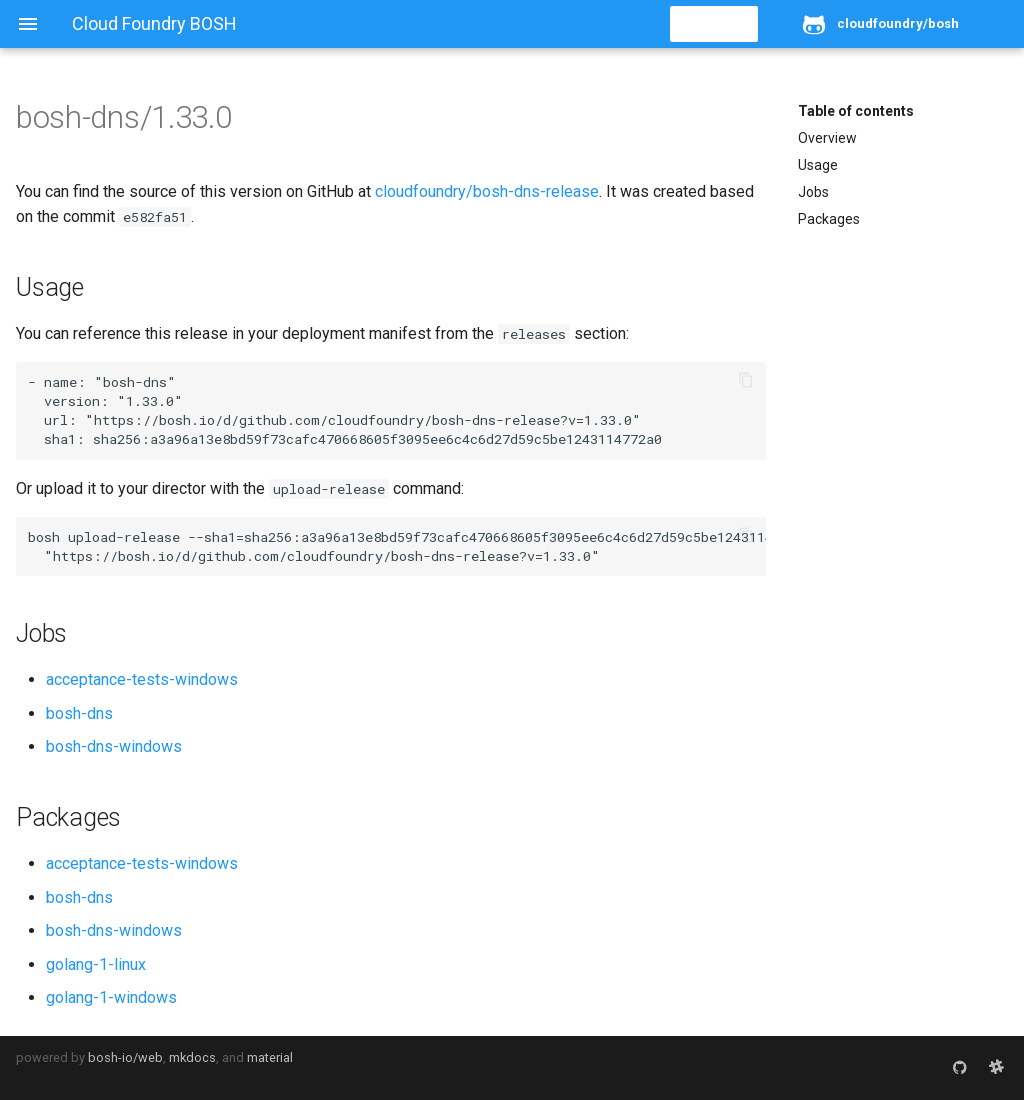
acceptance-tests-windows (142, 679)
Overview (827, 138)
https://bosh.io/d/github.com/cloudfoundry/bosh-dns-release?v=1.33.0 (363, 420)
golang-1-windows (111, 997)
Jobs (813, 192)
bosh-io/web (125, 1057)
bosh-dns (79, 713)
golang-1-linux (96, 964)
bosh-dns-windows (114, 746)
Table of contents (856, 111)
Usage (818, 165)
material (270, 1057)
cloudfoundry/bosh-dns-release (487, 191)
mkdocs (192, 1057)
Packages (829, 219)
